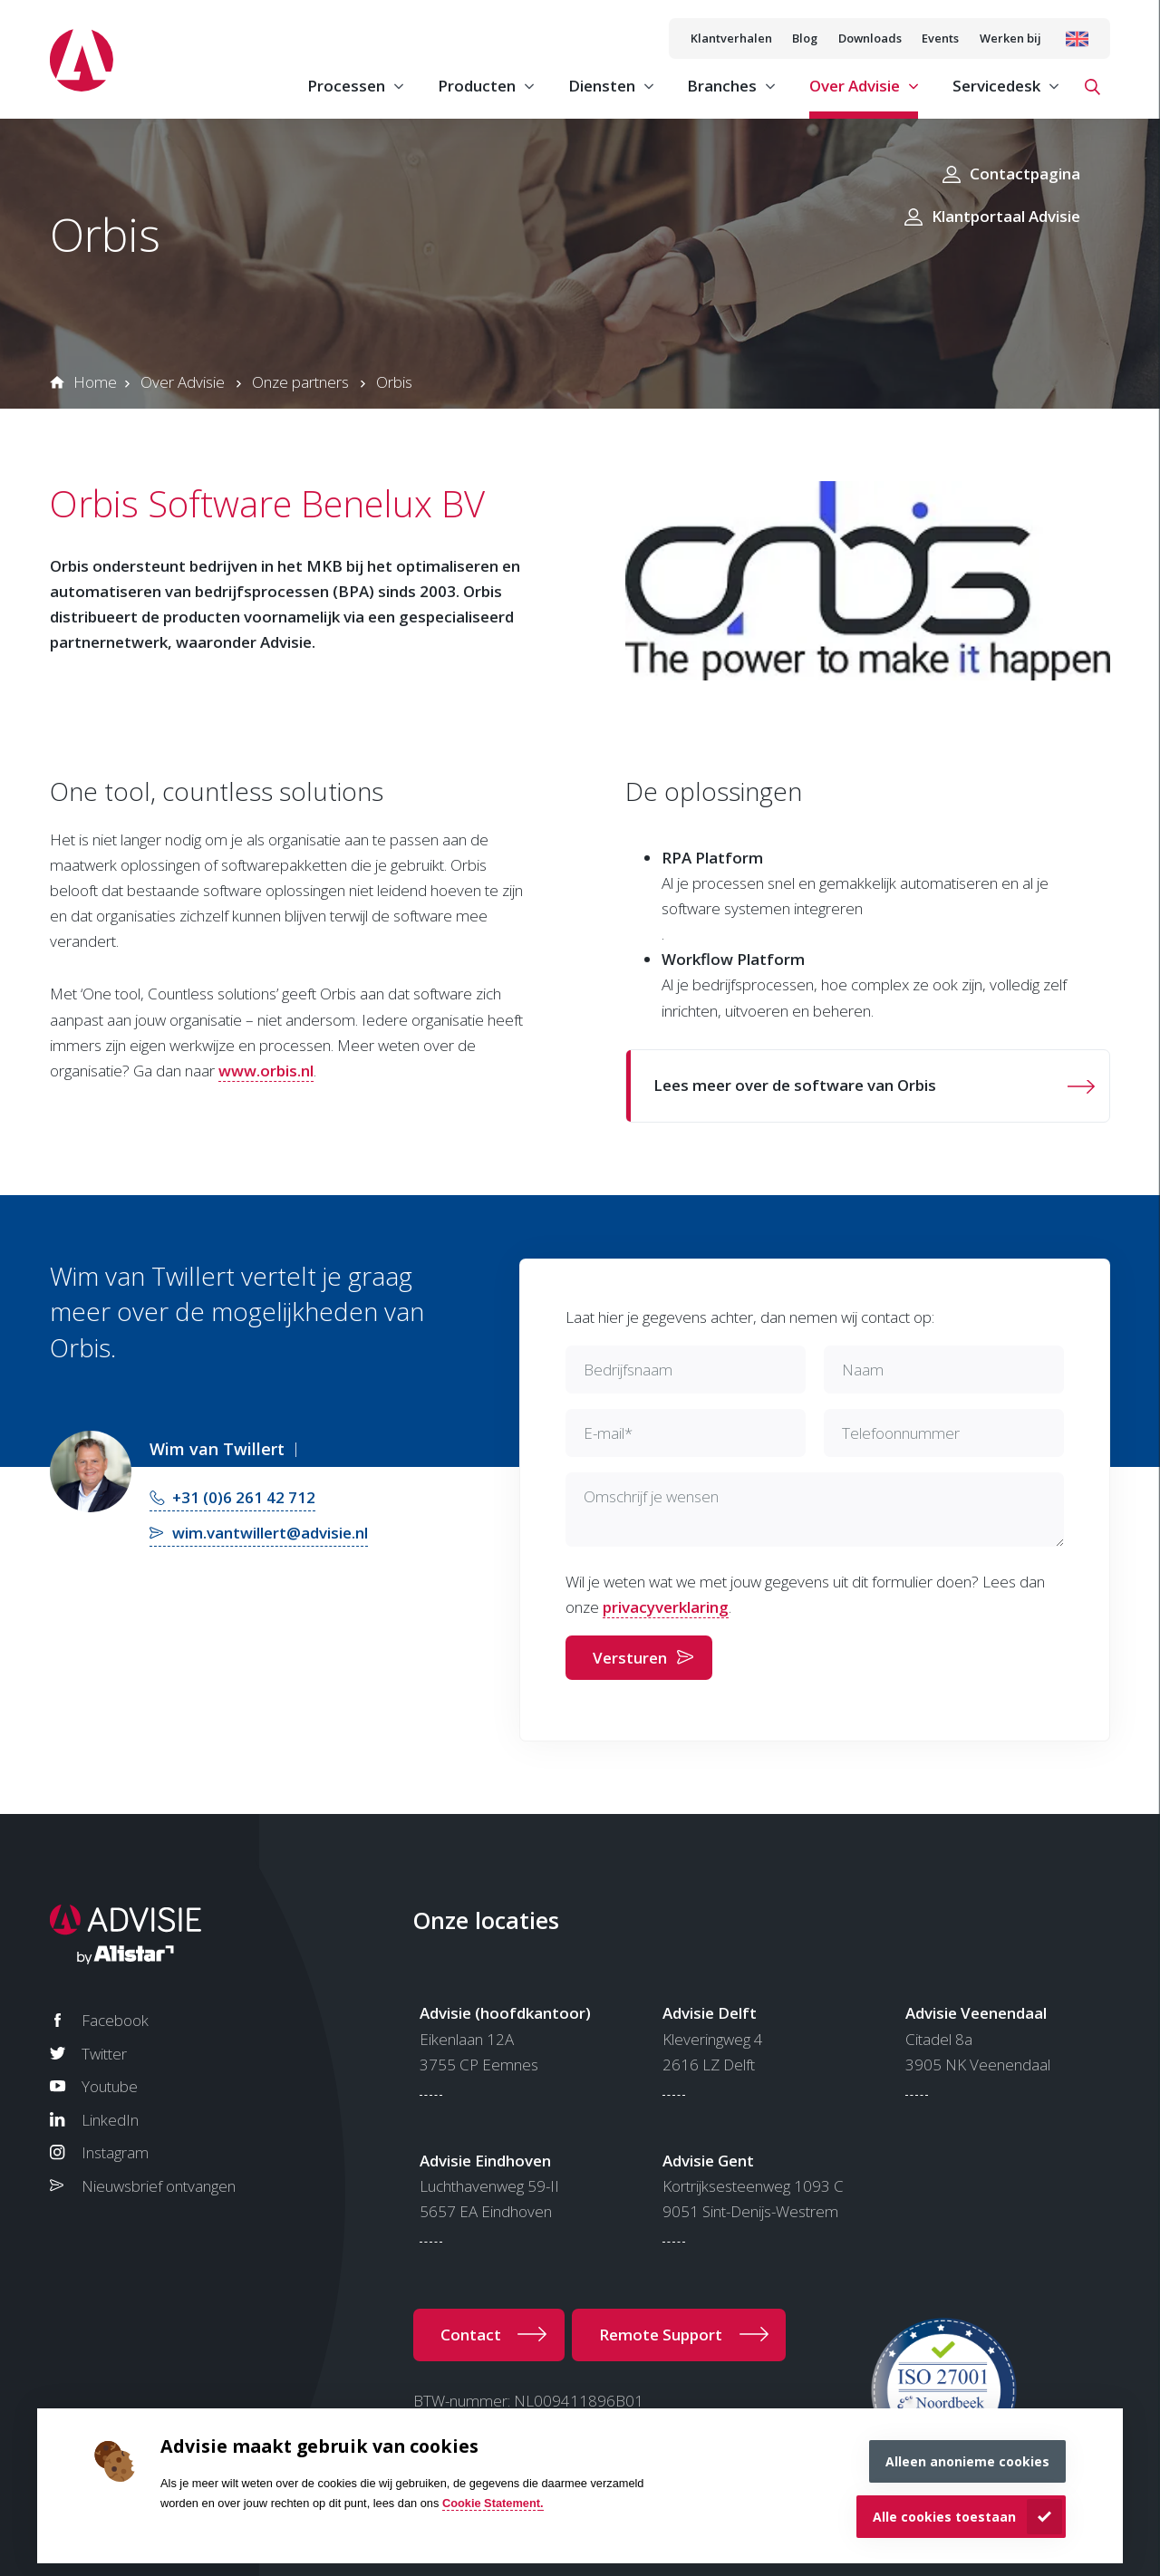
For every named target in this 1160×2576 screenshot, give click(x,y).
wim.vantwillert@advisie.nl (270, 1532)
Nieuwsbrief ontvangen (159, 2186)
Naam (863, 1369)
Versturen (630, 1657)
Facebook (115, 2020)
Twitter (104, 2053)
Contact (470, 2334)
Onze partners (300, 381)
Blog (804, 38)
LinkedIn (110, 2119)
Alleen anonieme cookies (967, 2461)
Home (95, 381)
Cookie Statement (491, 2503)
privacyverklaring (666, 1607)
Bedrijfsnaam (628, 1369)
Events (940, 38)
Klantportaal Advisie (1006, 216)
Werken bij (1010, 38)
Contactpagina (1025, 173)
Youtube (110, 2086)
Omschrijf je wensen (651, 1496)
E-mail (608, 1433)
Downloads (870, 38)
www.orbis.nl (266, 1070)
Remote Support (660, 2334)
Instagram (115, 2152)
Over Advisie (182, 381)
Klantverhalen (731, 38)
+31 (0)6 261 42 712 (243, 1497)
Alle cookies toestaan (944, 2516)
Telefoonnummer (901, 1433)
